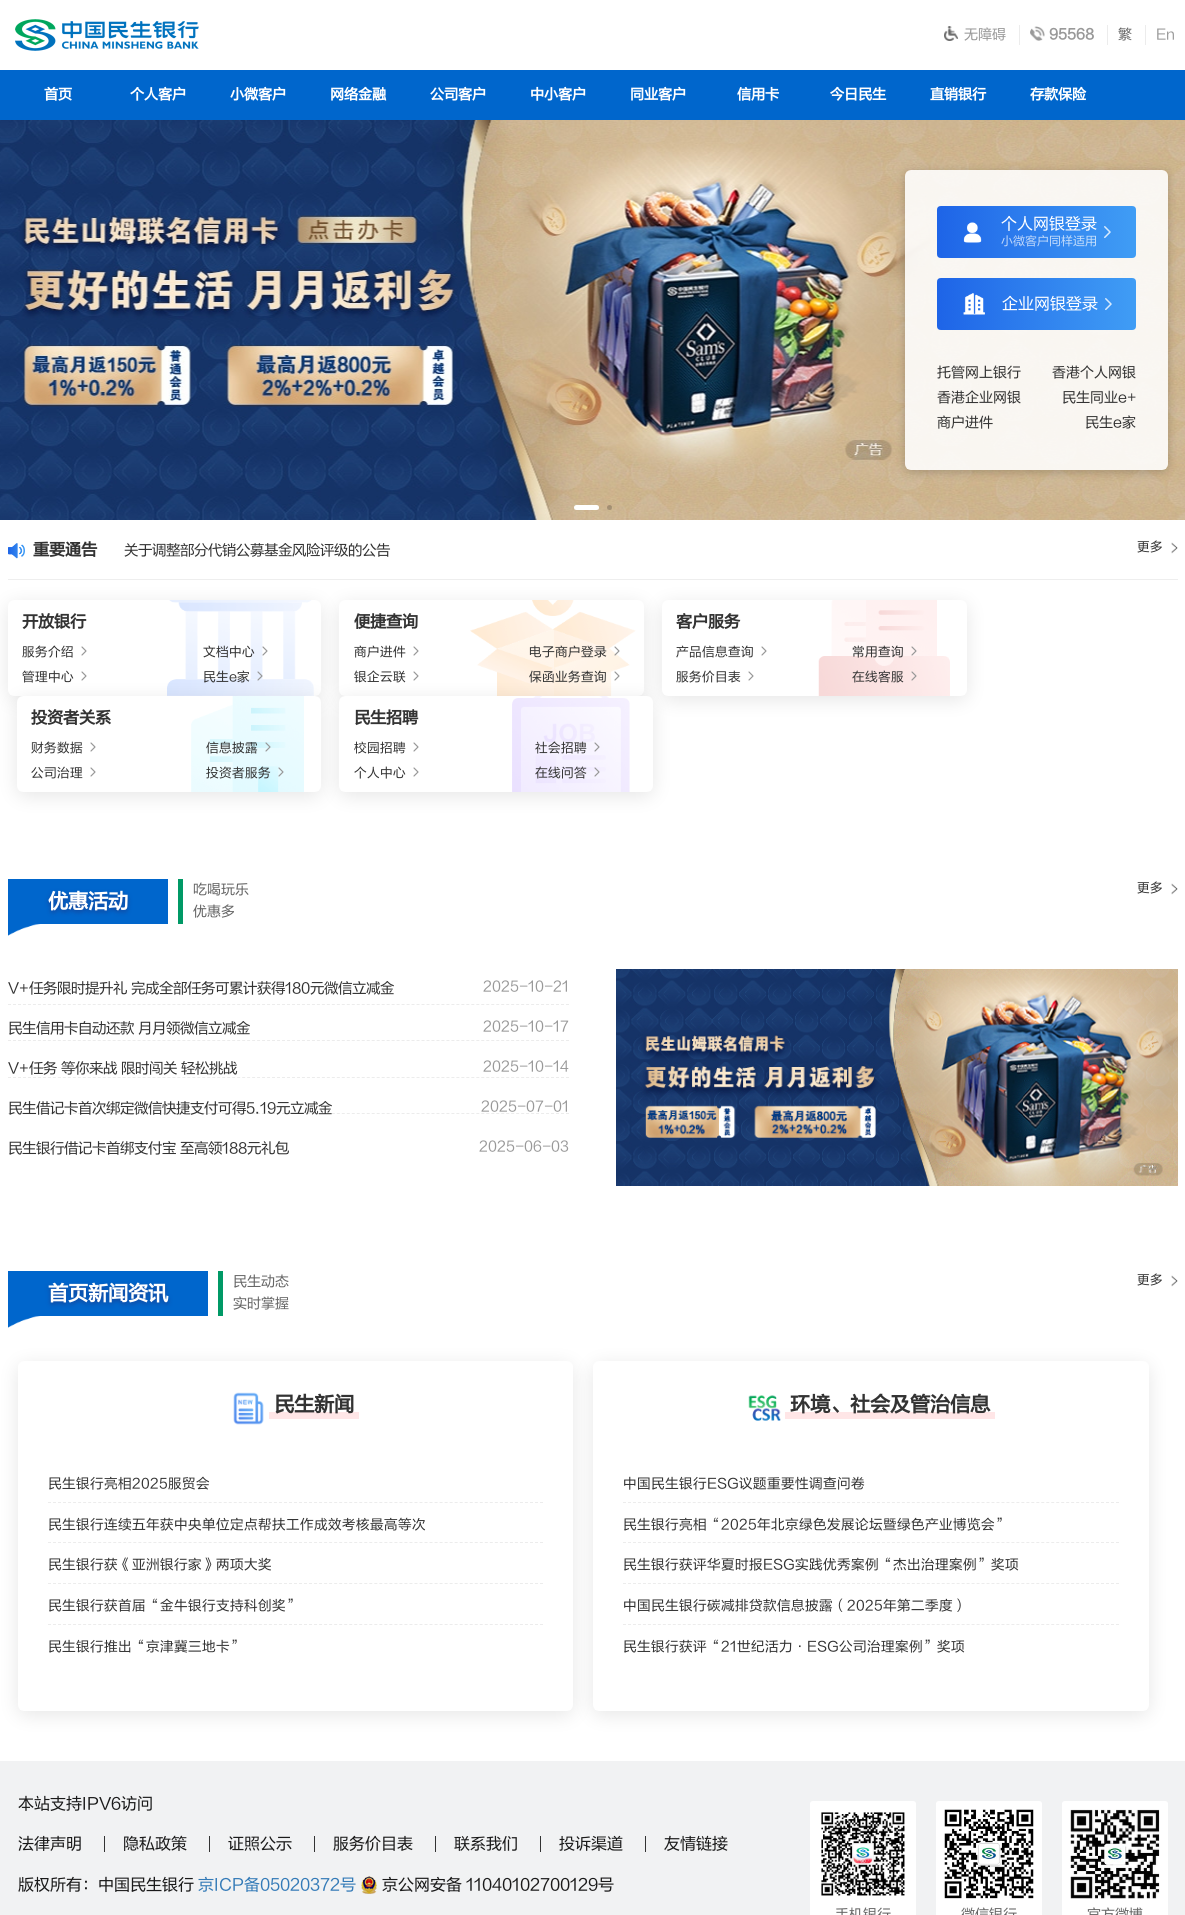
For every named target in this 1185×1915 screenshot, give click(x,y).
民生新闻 (314, 1318)
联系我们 (486, 1758)
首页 (58, 94)
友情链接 (696, 1758)
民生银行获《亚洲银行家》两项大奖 (168, 1492)
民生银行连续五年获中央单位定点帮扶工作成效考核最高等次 (250, 1447)
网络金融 (358, 94)
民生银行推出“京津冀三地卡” (153, 1582)
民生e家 (1110, 422)
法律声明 (50, 1758)
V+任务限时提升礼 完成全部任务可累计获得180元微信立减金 (227, 903)
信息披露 (881, 654)
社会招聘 (1122, 654)
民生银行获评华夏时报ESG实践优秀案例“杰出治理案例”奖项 (835, 1492)
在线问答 (1122, 682)
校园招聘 (998, 654)
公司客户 (458, 94)
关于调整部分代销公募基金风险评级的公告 (279, 550)
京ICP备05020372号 (277, 1799)
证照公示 (260, 1758)
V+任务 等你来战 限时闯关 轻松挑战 (137, 983)
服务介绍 (52, 654)
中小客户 (558, 94)
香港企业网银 (979, 397)
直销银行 (958, 94)
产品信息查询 (544, 654)
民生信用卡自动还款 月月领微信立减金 (146, 943)
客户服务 (534, 624)
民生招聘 (1002, 624)
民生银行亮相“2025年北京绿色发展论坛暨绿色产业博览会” (829, 1447)
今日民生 (858, 94)
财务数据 (764, 654)
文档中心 (176, 654)
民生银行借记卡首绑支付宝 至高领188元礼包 (168, 1063)
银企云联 (296, 682)
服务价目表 (537, 682)
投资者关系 (776, 624)
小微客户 (258, 94)
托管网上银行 (979, 372)
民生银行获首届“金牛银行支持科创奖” (183, 1537)
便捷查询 (300, 624)
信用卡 (758, 94)
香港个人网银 (1094, 372)
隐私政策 (155, 1758)
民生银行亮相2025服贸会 (134, 1402)
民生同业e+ (1099, 397)
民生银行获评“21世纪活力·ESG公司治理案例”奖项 (806, 1582)
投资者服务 (876, 682)
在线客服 (647, 682)
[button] (586, 507)
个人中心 (998, 682)
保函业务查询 (401, 682)
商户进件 (965, 422)
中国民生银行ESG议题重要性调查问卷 (753, 1402)
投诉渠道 (591, 1758)
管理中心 (52, 682)
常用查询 (647, 654)
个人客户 (158, 94)
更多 (1156, 549)
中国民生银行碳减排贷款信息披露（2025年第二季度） (807, 1537)
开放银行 (56, 624)
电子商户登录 (401, 654)
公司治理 (764, 682)
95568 (277, 1845)
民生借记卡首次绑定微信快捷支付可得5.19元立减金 (192, 1023)
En (1165, 34)
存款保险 (1058, 94)
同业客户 (658, 94)
